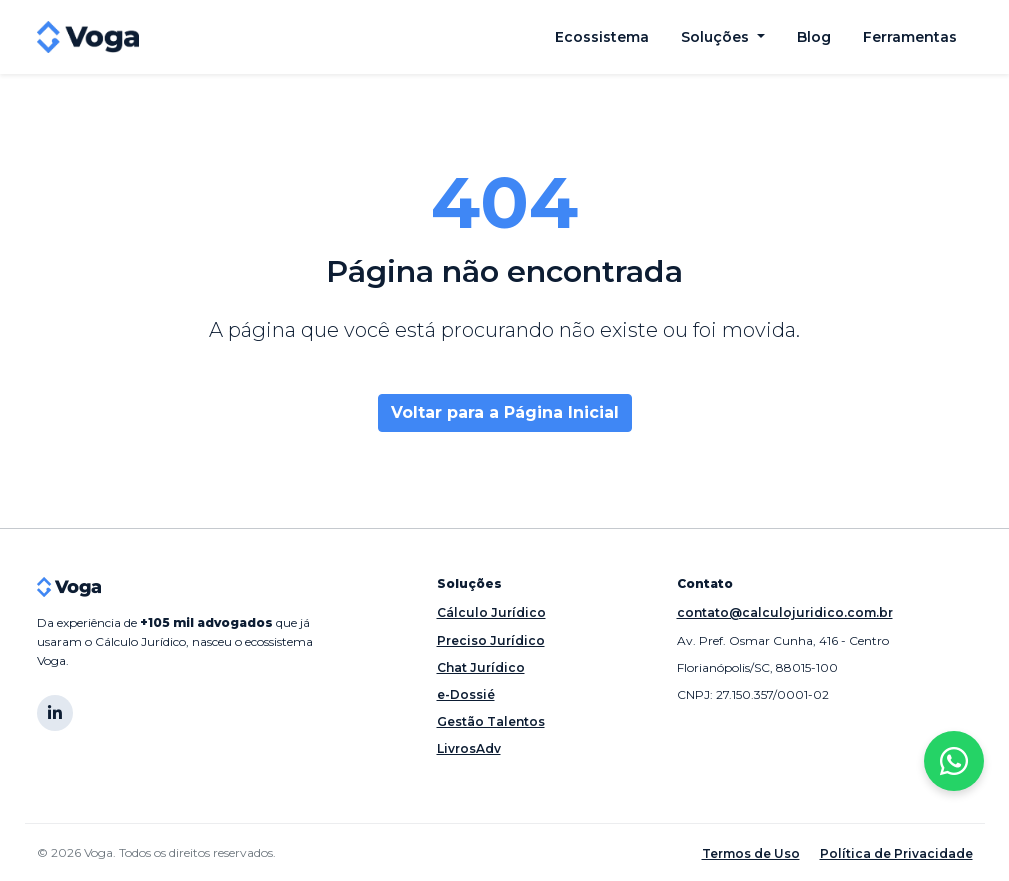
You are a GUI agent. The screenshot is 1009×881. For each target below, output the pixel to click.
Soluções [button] (717, 37)
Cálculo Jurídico (491, 612)
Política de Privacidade (896, 853)
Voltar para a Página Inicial (505, 412)
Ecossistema (602, 37)
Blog (814, 37)
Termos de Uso (751, 853)
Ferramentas (910, 37)
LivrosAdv (469, 748)
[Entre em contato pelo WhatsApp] (954, 761)
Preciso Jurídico (491, 640)
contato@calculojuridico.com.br (785, 612)
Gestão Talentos (491, 721)
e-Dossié (466, 694)
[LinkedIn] (55, 713)
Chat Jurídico (481, 667)
